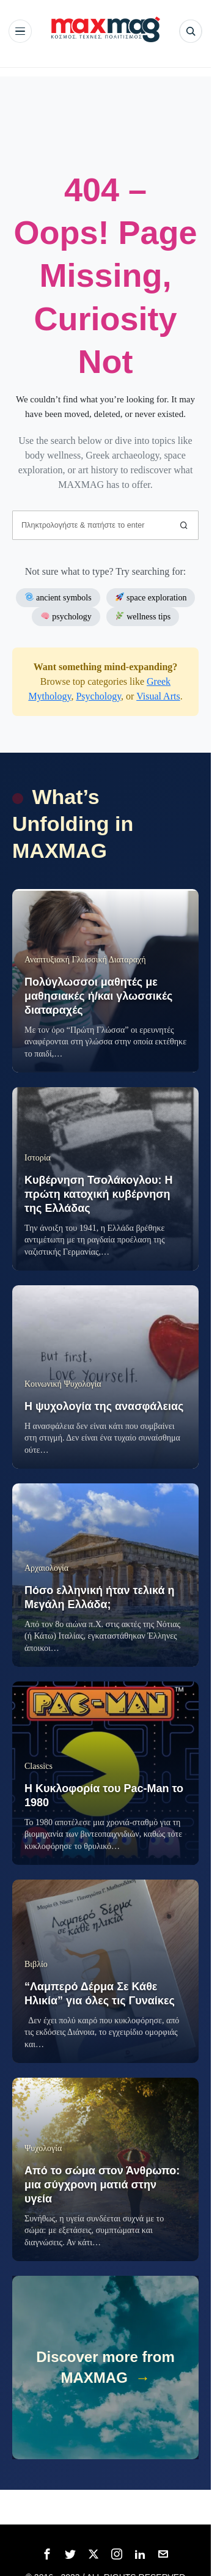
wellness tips (143, 616)
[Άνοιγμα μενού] (20, 31)
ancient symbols (58, 597)
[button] (184, 525)
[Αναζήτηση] (191, 31)
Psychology (98, 696)
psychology (66, 616)
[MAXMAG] (105, 29)
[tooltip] (47, 2554)
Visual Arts (158, 696)
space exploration (151, 597)
